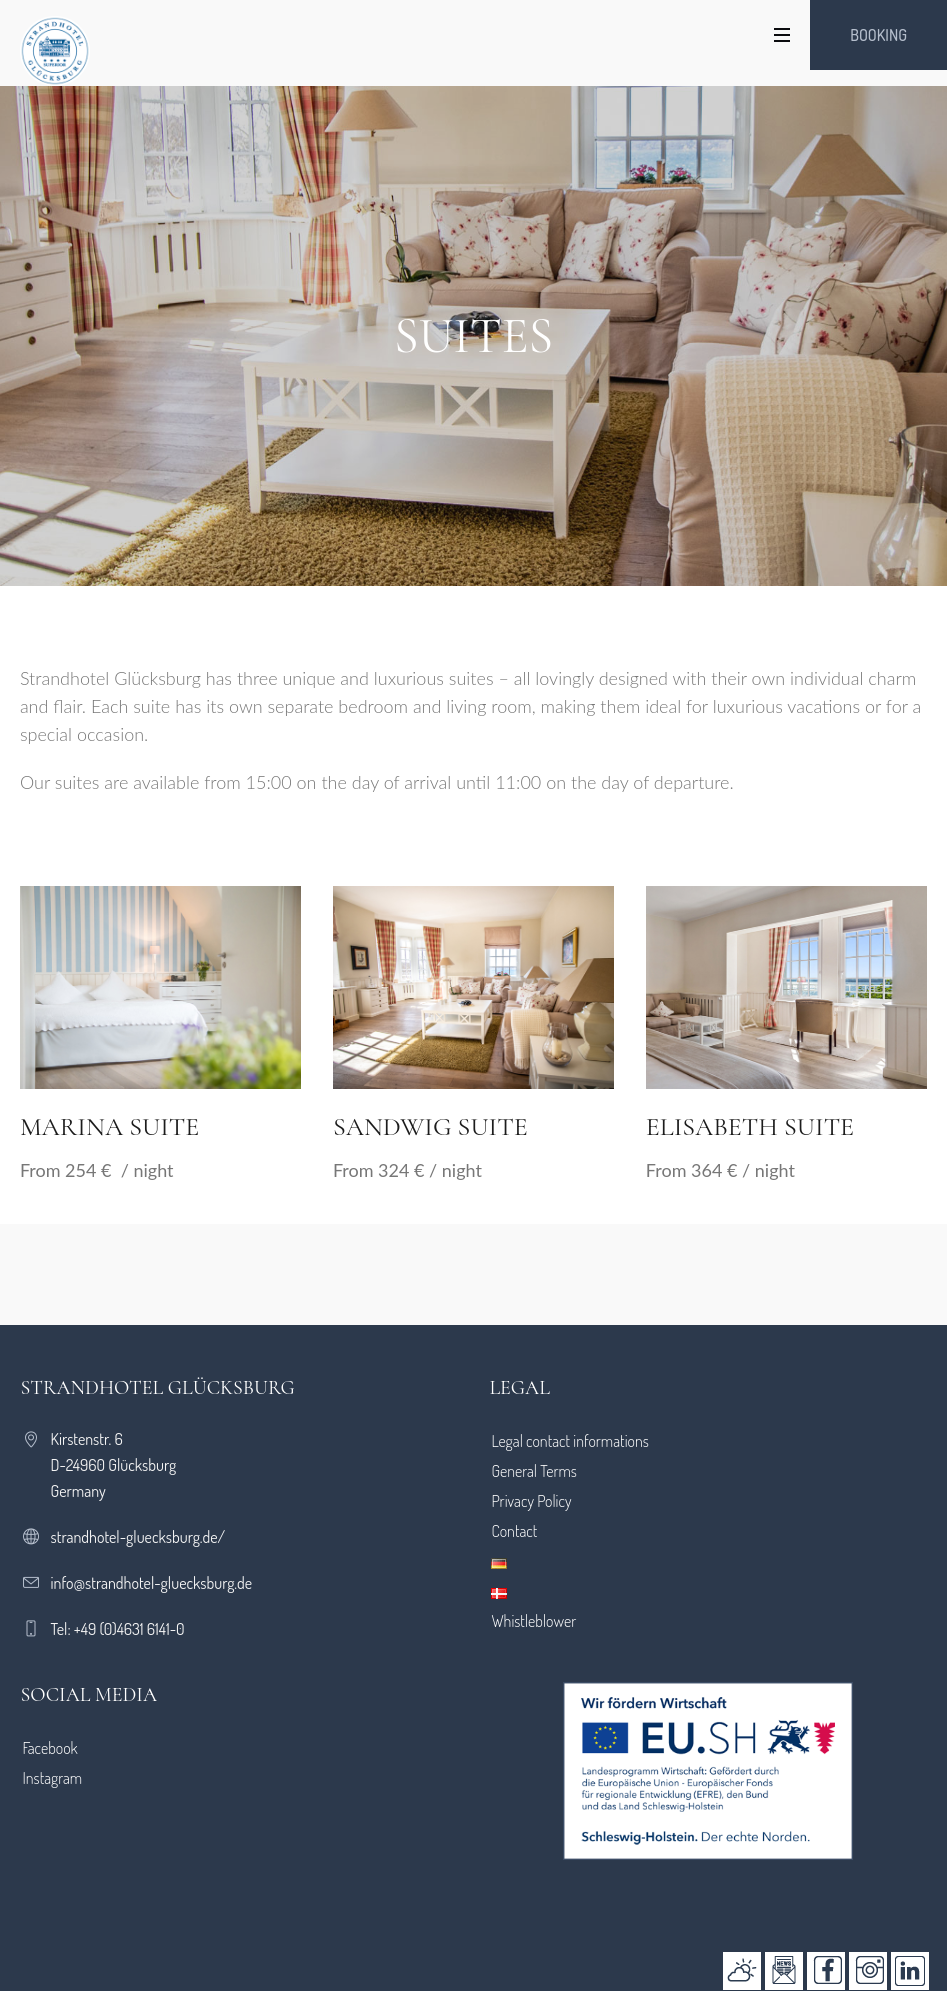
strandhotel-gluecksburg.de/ (138, 1537)
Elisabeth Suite (750, 1126)
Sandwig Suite (430, 1126)
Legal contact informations (569, 1441)
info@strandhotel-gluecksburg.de (152, 1583)
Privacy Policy (531, 1501)
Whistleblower (533, 1621)
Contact (514, 1531)
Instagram (53, 1778)
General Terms (534, 1471)
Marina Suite (109, 1126)
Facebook (50, 1748)
